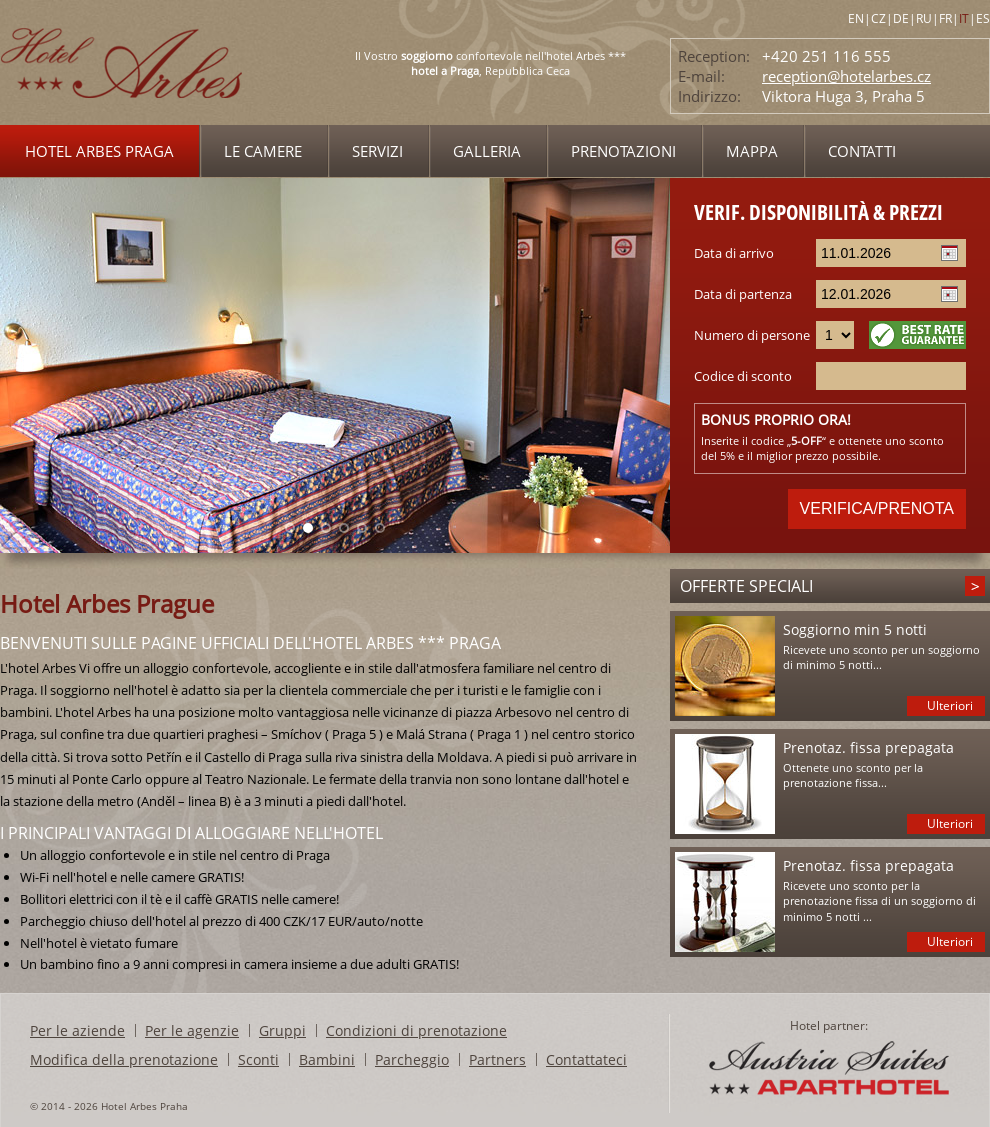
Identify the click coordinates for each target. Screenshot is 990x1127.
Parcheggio (412, 1059)
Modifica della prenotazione (124, 1059)
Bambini (327, 1059)
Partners (497, 1059)
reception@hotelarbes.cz (846, 76)
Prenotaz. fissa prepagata (868, 747)
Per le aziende (77, 1030)
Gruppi (282, 1030)
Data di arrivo (734, 253)
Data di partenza (743, 294)
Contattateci (586, 1059)
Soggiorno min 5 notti (855, 629)
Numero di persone (752, 335)
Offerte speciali (746, 586)
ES (983, 18)
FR (945, 18)
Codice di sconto (743, 376)
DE (901, 18)
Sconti (258, 1059)
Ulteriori (950, 705)
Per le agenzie (192, 1030)
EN (856, 18)
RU (924, 18)
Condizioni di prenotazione (416, 1030)
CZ (878, 18)
